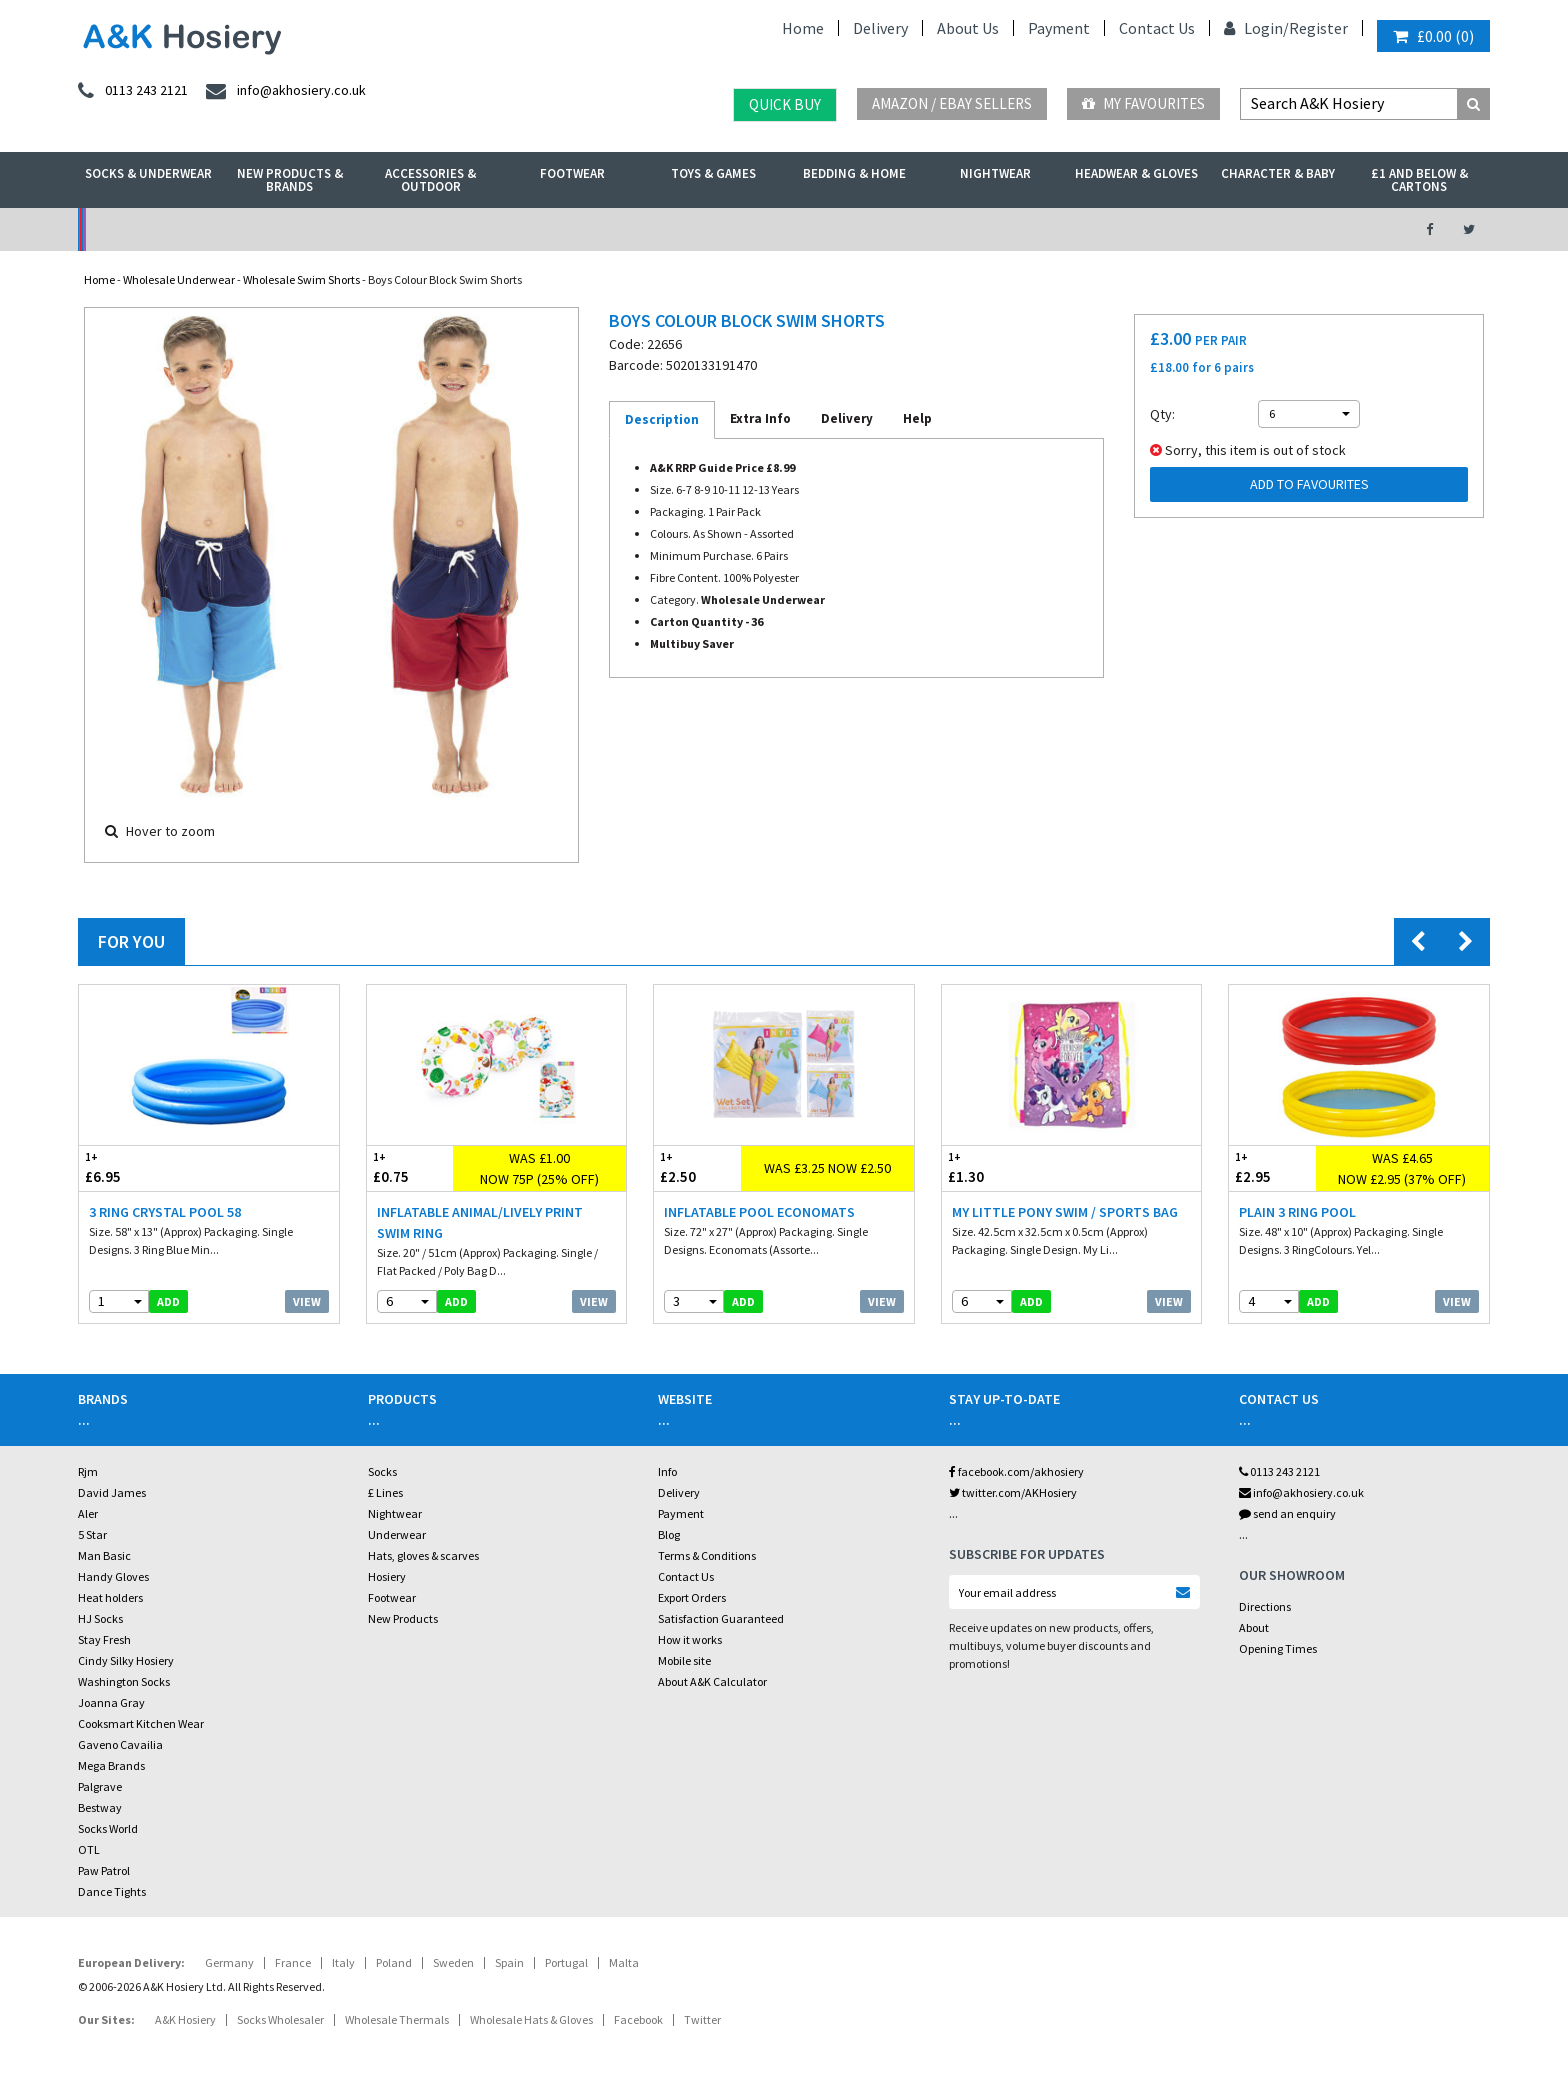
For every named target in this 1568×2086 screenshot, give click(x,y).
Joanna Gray (111, 1702)
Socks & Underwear (148, 173)
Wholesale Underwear (179, 279)
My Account (565, 229)
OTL (89, 1849)
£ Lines (385, 1492)
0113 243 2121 (1279, 1471)
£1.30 (1007, 1167)
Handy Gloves (113, 1576)
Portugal (566, 1962)
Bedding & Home (854, 173)
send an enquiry (1287, 1513)
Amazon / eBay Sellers (952, 103)
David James (112, 1492)
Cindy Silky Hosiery (126, 1660)
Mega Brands (111, 1765)
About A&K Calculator (712, 1681)
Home (803, 28)
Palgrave (100, 1786)
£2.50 (697, 1167)
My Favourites (1143, 103)
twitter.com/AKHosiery (1013, 1492)
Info (667, 1471)
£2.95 (1272, 1167)
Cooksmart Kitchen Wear (141, 1723)
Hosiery (387, 1576)
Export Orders (692, 1597)
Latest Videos (1215, 229)
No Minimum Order (240, 229)
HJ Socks (100, 1618)
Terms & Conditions (707, 1555)
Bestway (100, 1807)
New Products (403, 1618)
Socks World (108, 1828)
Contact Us (1157, 28)
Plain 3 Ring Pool (1297, 1212)
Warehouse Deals (889, 229)
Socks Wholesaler (280, 2019)
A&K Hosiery (185, 2019)
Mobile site (684, 1660)
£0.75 (410, 1167)
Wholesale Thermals (397, 2019)
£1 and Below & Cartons (1419, 180)
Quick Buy (785, 104)
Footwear (572, 173)
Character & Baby (1278, 173)
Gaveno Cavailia (120, 1744)
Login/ (1256, 28)
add (168, 1301)
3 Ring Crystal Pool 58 (165, 1212)
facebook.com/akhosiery (1016, 1471)
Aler (88, 1513)
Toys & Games (713, 173)
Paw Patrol (104, 1870)
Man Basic (104, 1555)
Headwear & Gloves (1136, 173)
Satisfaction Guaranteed (721, 1618)
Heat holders (110, 1597)
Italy (343, 1962)
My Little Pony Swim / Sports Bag (1065, 1212)
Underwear (397, 1534)
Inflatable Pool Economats (759, 1212)
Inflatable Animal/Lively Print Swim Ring (480, 1222)
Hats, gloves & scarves (423, 1555)
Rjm (88, 1471)
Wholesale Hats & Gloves (531, 2019)
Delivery (880, 28)
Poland (394, 1962)
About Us (968, 28)
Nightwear (995, 173)
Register (1318, 28)
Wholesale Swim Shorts (301, 279)
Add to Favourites (1309, 484)
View (307, 1301)
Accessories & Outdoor (430, 180)
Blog (669, 1534)
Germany (229, 1962)
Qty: (1162, 414)
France (293, 1962)
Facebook (638, 2019)
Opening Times (1278, 1648)
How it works (690, 1639)
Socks (382, 1471)
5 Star (92, 1534)
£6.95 (144, 1167)
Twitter (702, 2019)
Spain (509, 1962)
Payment (1059, 28)
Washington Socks (124, 1681)
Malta (624, 1962)
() (1433, 36)
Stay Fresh (104, 1639)
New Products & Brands (290, 180)
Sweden (453, 1962)
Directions (1265, 1606)
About (1254, 1627)
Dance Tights (112, 1891)
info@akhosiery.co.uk (1301, 1492)
